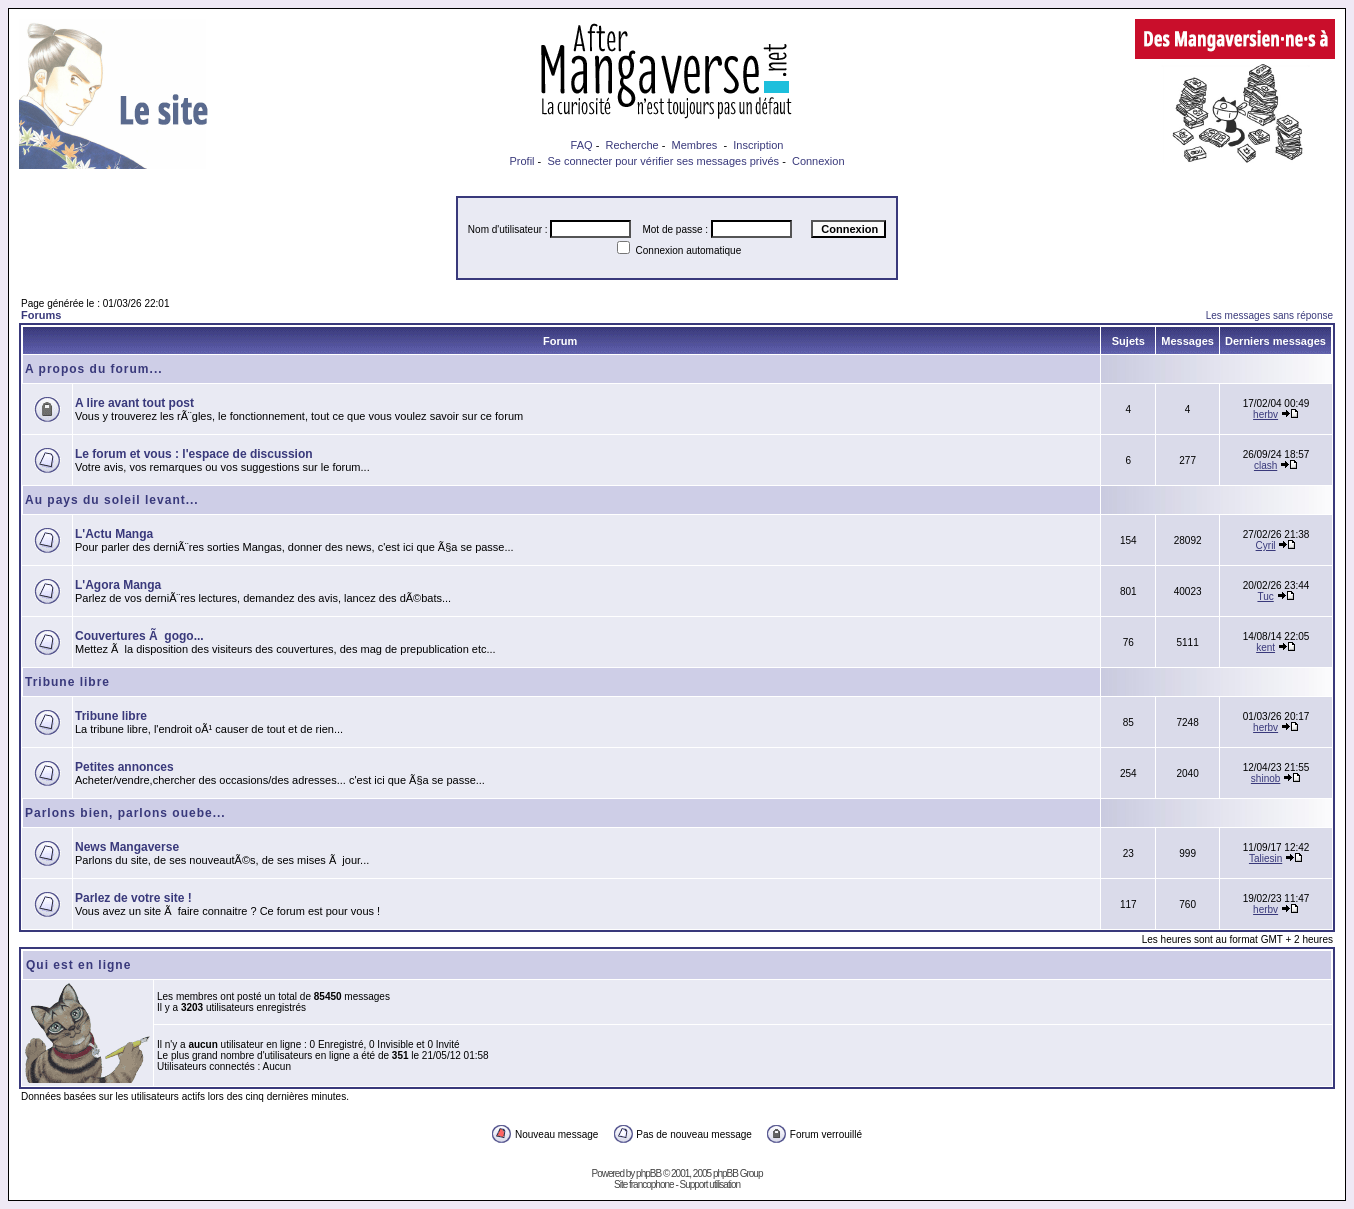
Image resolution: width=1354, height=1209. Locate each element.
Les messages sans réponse (1269, 315)
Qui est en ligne (78, 965)
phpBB (648, 1173)
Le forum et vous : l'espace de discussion (194, 454)
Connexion (818, 161)
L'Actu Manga (114, 534)
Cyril (1266, 545)
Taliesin (1265, 858)
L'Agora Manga (118, 585)
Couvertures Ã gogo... (139, 636)
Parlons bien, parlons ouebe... (125, 813)
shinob (1265, 778)
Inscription (758, 145)
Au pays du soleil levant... (112, 500)
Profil (521, 161)
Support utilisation (710, 1184)
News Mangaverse (127, 847)
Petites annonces (124, 767)
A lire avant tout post (134, 403)
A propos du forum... (94, 369)
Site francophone (644, 1184)
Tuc (1265, 596)
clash (1265, 465)
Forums (41, 315)
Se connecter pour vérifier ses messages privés (663, 161)
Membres (695, 145)
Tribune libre (67, 682)
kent (1265, 647)
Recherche (631, 145)
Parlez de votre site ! (133, 898)
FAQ (582, 145)
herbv (1265, 414)
